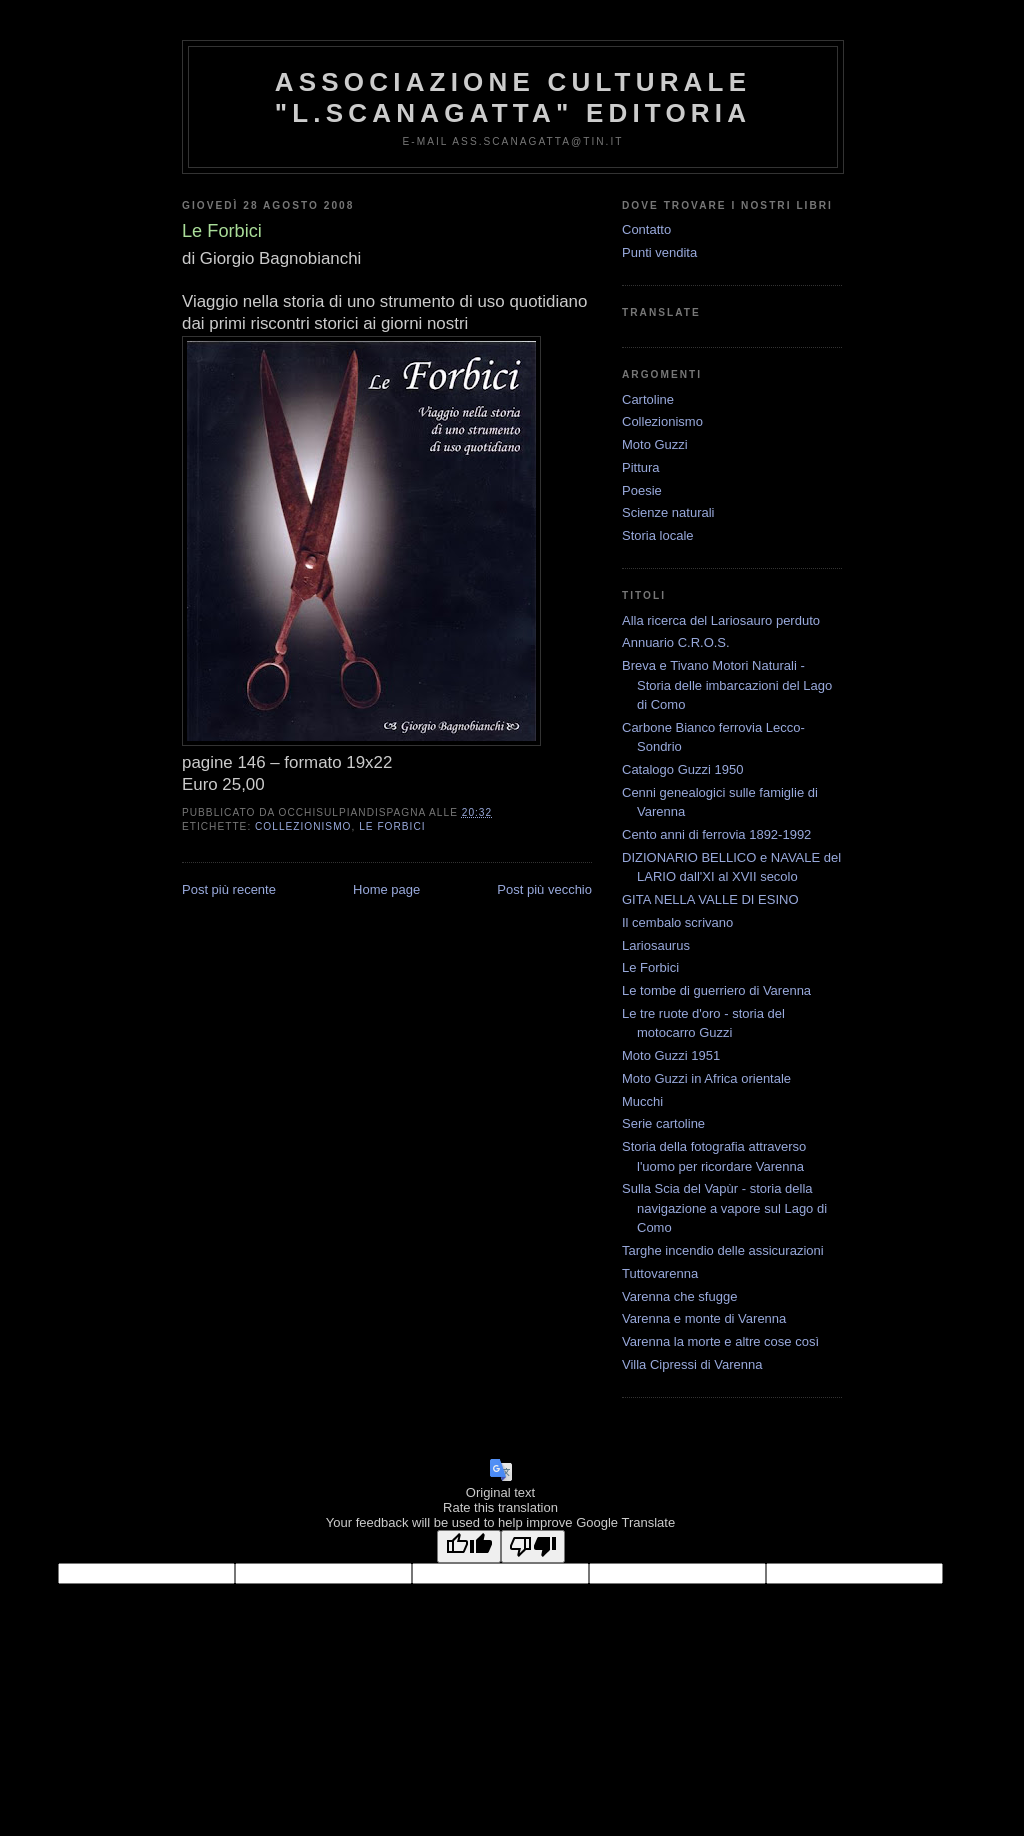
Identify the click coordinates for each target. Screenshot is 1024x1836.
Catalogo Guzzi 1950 (682, 769)
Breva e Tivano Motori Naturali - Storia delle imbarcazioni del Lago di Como (727, 685)
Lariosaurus (656, 945)
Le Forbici (392, 826)
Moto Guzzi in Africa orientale (706, 1078)
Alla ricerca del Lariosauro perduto (721, 620)
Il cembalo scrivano (677, 922)
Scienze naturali (668, 512)
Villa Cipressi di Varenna (692, 1364)
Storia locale (658, 535)
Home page (386, 889)
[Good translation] (469, 1546)
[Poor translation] (533, 1546)
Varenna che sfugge (679, 1296)
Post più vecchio (544, 889)
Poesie (642, 490)
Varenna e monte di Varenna (704, 1318)
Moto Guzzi (655, 444)
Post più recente (229, 889)
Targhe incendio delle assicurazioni (723, 1250)
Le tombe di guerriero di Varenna (716, 990)
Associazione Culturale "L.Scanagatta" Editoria (513, 97)
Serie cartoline (663, 1123)
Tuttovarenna (660, 1273)
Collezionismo (303, 826)
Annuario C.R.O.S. (676, 642)
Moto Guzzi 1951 (671, 1055)
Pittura (641, 467)
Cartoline (648, 399)
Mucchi (642, 1101)
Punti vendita (659, 252)
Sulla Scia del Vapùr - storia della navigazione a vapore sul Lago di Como (724, 1208)
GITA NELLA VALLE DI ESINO (710, 899)
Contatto (646, 229)
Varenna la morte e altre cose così (720, 1341)
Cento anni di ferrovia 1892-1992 (716, 834)
